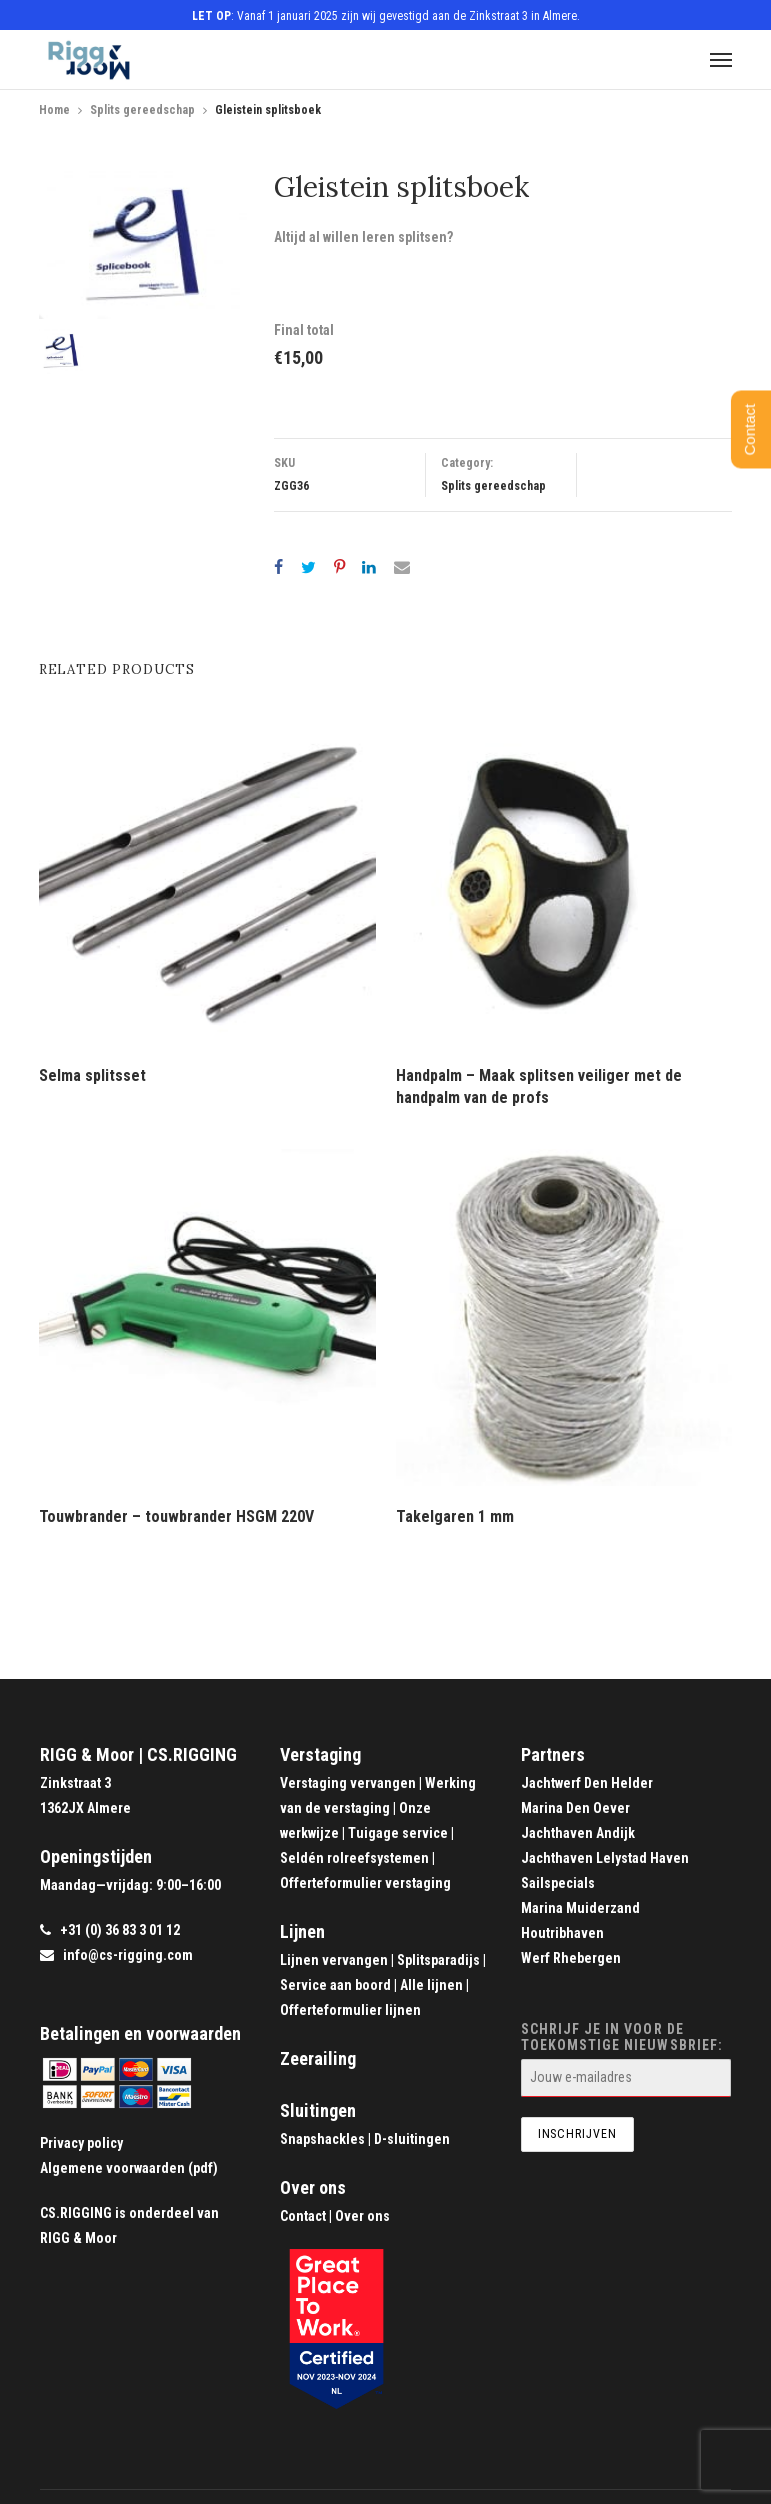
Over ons (313, 2187)
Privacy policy (81, 2143)
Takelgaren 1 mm (455, 1516)
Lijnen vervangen (334, 1960)
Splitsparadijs (438, 1960)
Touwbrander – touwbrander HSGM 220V (176, 1516)
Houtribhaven (562, 1933)
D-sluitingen (412, 2139)
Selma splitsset (92, 1075)
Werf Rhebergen (571, 1958)
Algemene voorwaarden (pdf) (129, 2168)
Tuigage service (398, 1833)
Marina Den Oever (575, 1808)
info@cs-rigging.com (128, 1955)
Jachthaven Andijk (578, 1833)
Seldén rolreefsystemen (354, 1858)
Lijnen (302, 1931)
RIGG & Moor (78, 2238)
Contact (303, 2216)
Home (54, 110)
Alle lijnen (431, 1985)
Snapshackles (322, 2139)
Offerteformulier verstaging (365, 1883)
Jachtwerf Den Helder (587, 1783)
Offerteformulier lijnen (350, 2010)
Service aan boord (335, 1985)
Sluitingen (318, 2110)
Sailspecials (558, 1883)
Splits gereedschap (142, 110)
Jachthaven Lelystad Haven (605, 1858)
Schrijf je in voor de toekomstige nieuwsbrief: (626, 2059)
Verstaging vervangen (348, 1783)
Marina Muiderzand (580, 1908)
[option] (143, 244)
